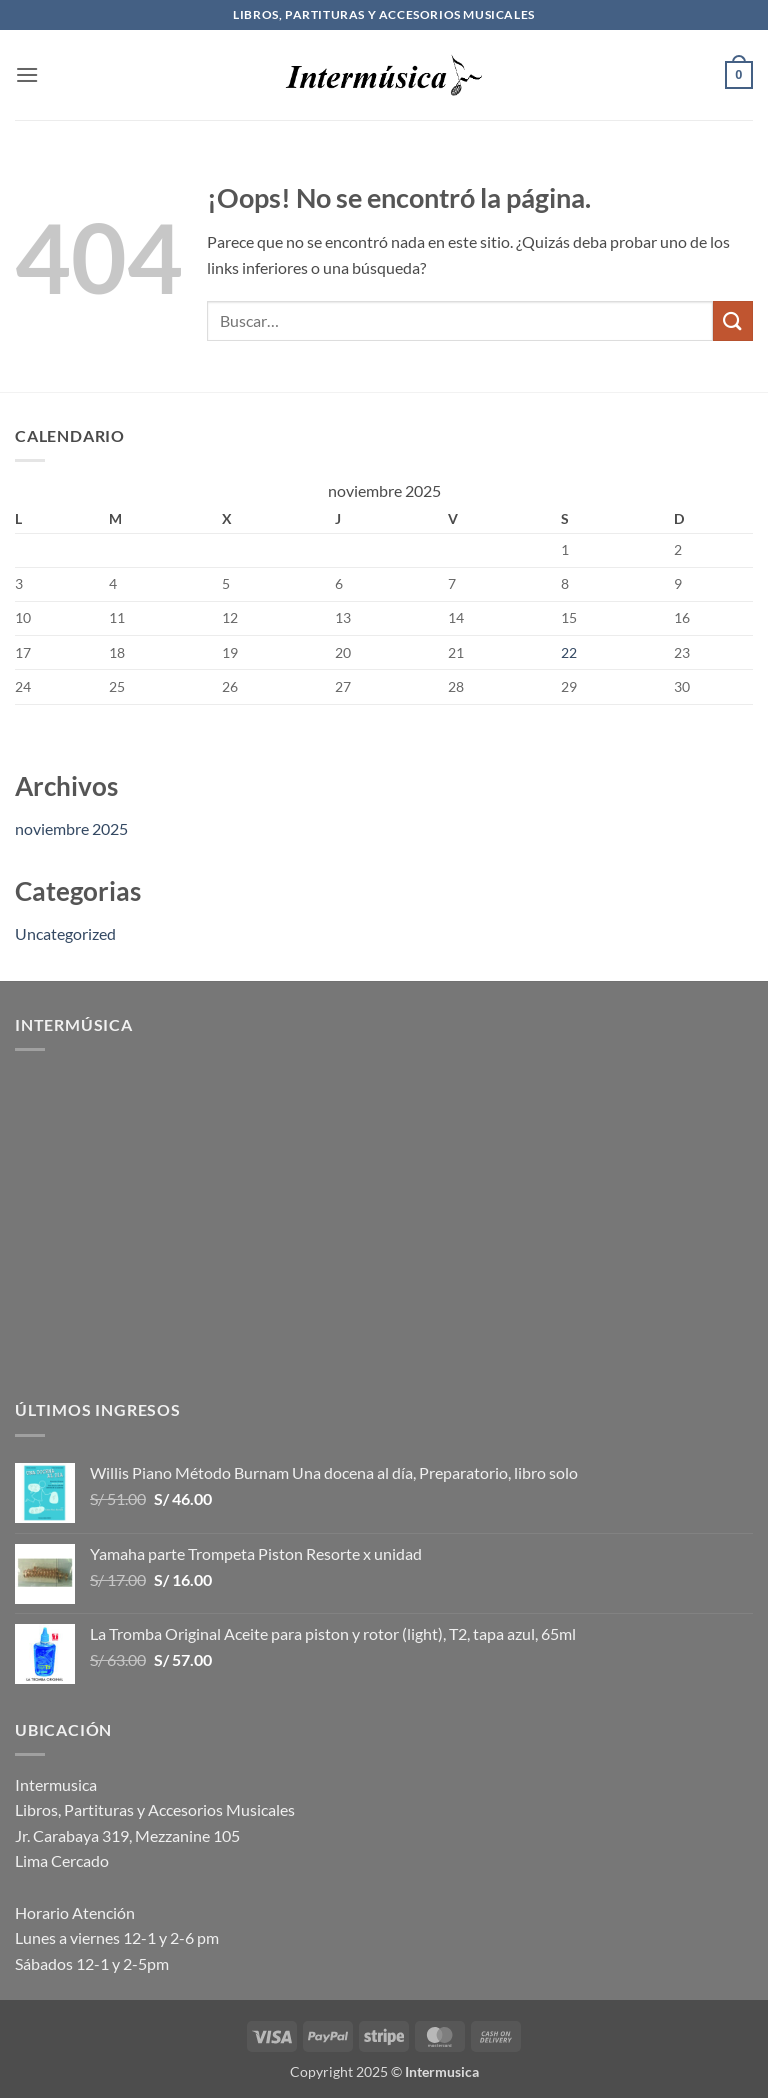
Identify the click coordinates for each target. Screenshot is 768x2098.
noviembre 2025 (71, 828)
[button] (27, 74)
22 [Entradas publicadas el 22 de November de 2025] (569, 652)
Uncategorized (65, 933)
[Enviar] (733, 320)
